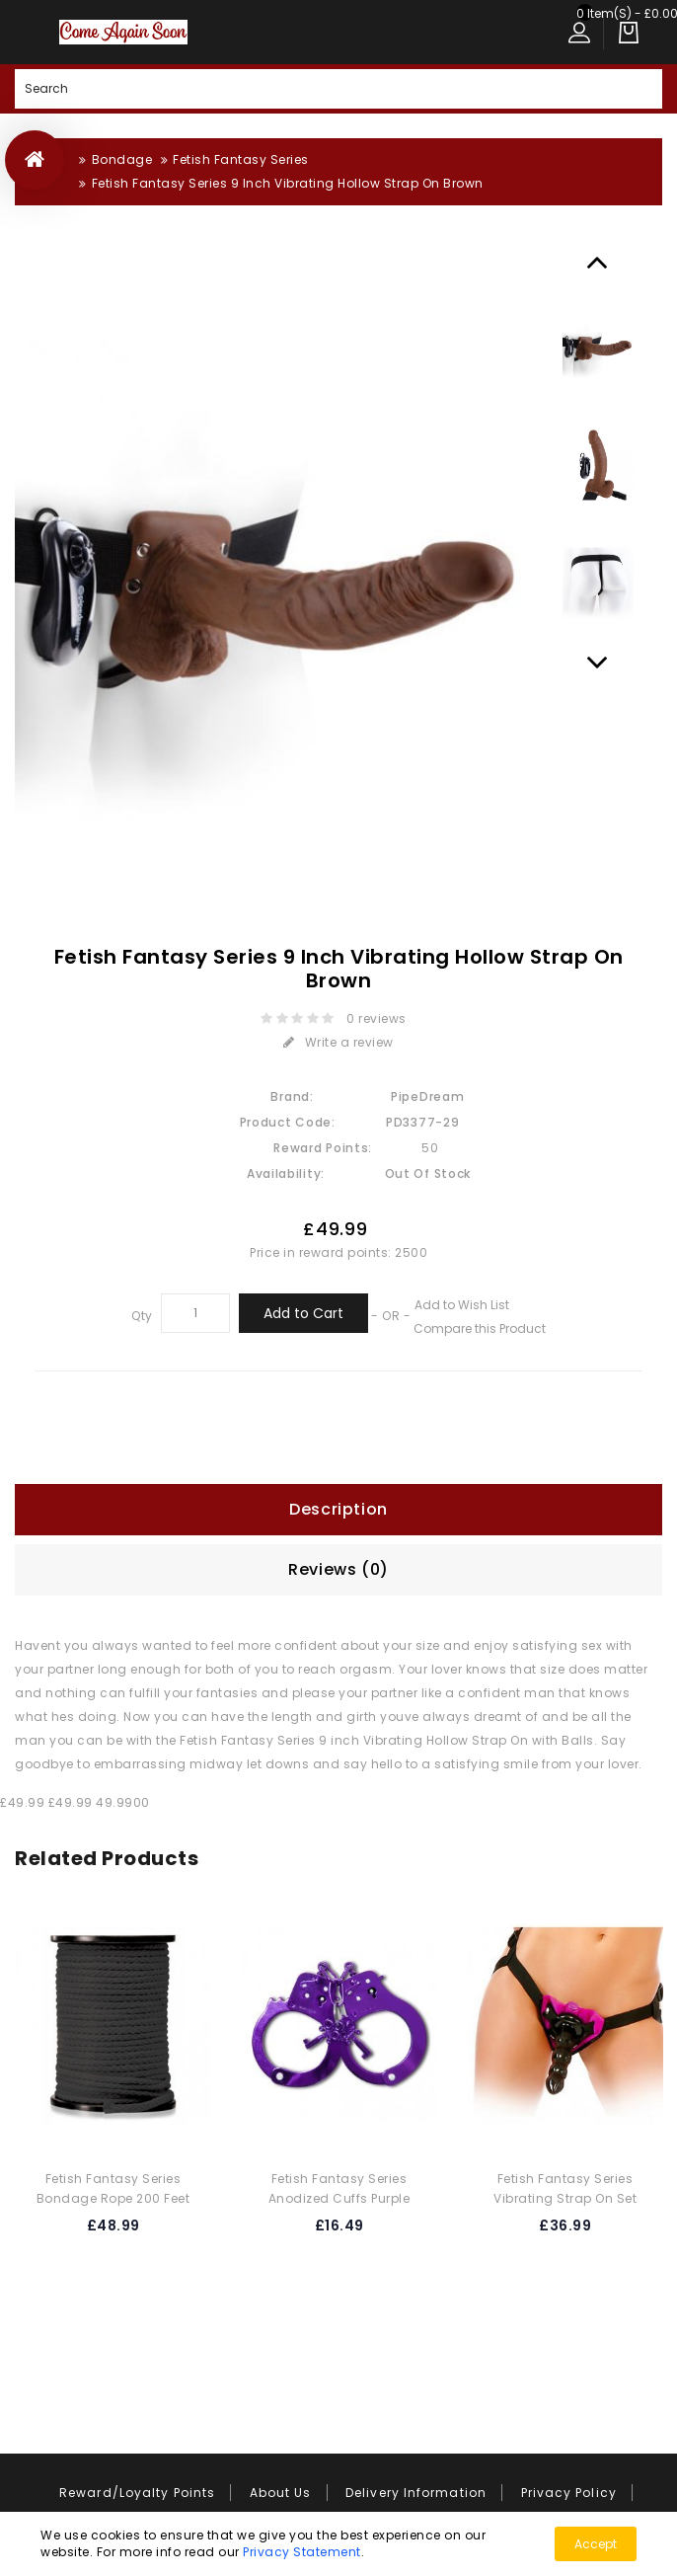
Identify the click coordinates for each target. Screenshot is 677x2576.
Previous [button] (597, 262)
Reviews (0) (338, 1569)
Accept (595, 2544)
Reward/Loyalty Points (137, 2492)
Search (642, 89)
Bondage (122, 159)
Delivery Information (416, 2492)
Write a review (338, 1042)
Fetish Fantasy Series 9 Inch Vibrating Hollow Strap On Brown (288, 183)
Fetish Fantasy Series (241, 159)
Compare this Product (480, 1328)
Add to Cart (303, 1313)
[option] (597, 346)
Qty (142, 1315)
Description (338, 1509)
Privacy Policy (569, 2492)
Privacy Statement (302, 2551)
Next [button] (597, 662)
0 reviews (377, 1018)
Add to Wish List (461, 1304)
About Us (281, 2492)
